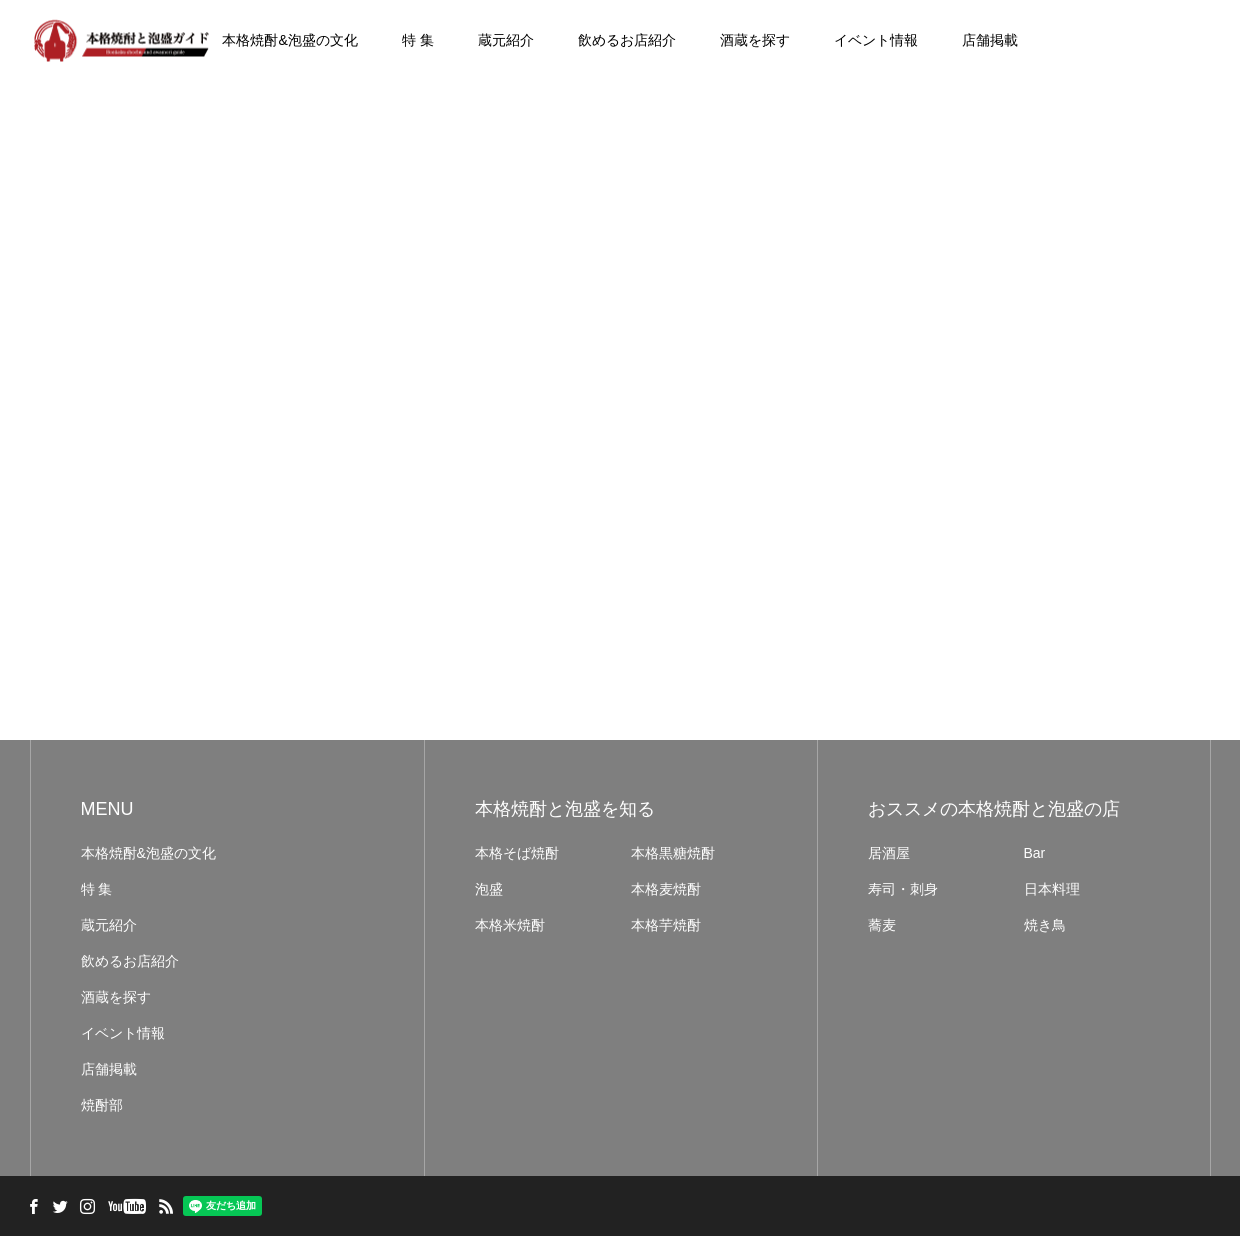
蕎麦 (882, 925)
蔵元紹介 (506, 40)
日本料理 (1052, 889)
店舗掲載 (990, 40)
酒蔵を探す (755, 40)
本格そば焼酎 (517, 853)
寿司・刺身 (903, 889)
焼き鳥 (1045, 925)
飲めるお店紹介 (627, 40)
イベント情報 (876, 40)
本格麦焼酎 (666, 889)
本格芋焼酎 (666, 925)
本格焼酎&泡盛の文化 (289, 40)
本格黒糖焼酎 (673, 853)
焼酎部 (102, 1105)
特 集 (418, 40)
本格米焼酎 (510, 925)
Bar (1035, 853)
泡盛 (489, 889)
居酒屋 (889, 853)
